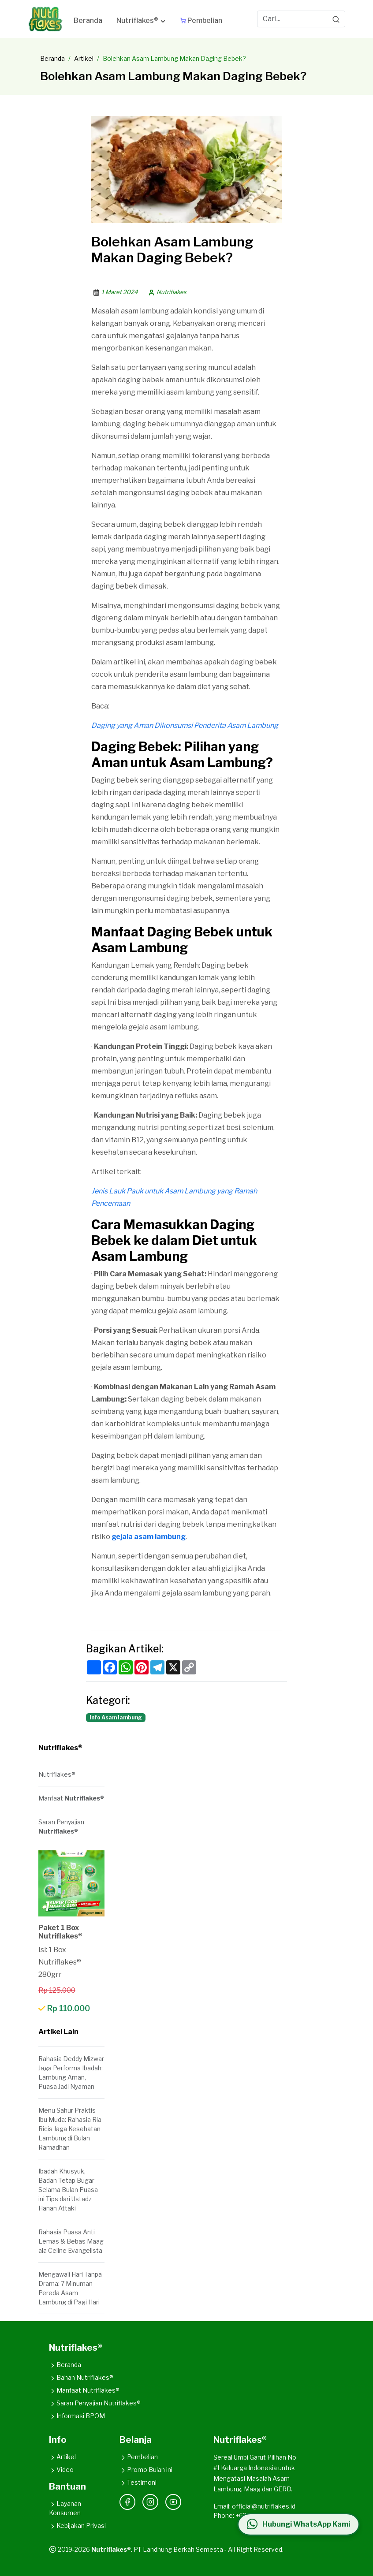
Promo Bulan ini (145, 2469)
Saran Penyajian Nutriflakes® (95, 2403)
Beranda (52, 58)
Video (61, 2469)
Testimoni (138, 2482)
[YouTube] (173, 2502)
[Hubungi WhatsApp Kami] (298, 2524)
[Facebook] (127, 2502)
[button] (141, 22)
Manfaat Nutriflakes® (84, 2390)
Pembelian (138, 2456)
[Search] (336, 19)
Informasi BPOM (77, 2415)
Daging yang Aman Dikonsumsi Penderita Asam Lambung (184, 725)
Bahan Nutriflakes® (81, 2377)
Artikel (83, 58)
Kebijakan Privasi (77, 2525)
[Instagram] (150, 2502)
